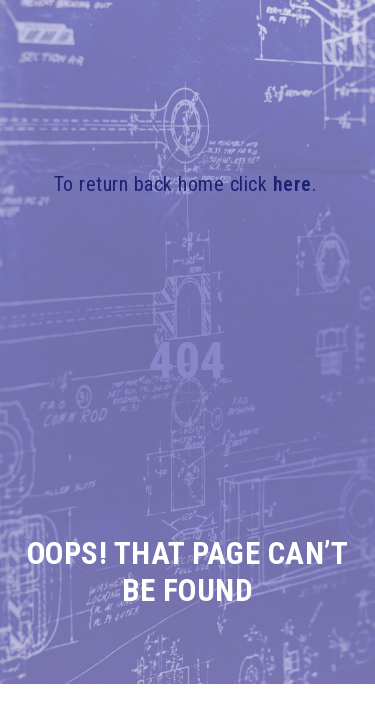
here (292, 184)
